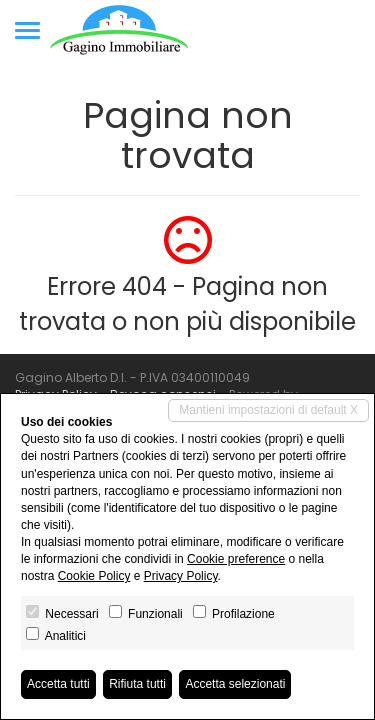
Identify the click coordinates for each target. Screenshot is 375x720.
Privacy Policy (181, 576)
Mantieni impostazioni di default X (268, 410)
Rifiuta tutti (137, 684)
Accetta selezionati (235, 684)
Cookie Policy (94, 576)
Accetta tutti (58, 684)
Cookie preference (236, 559)
